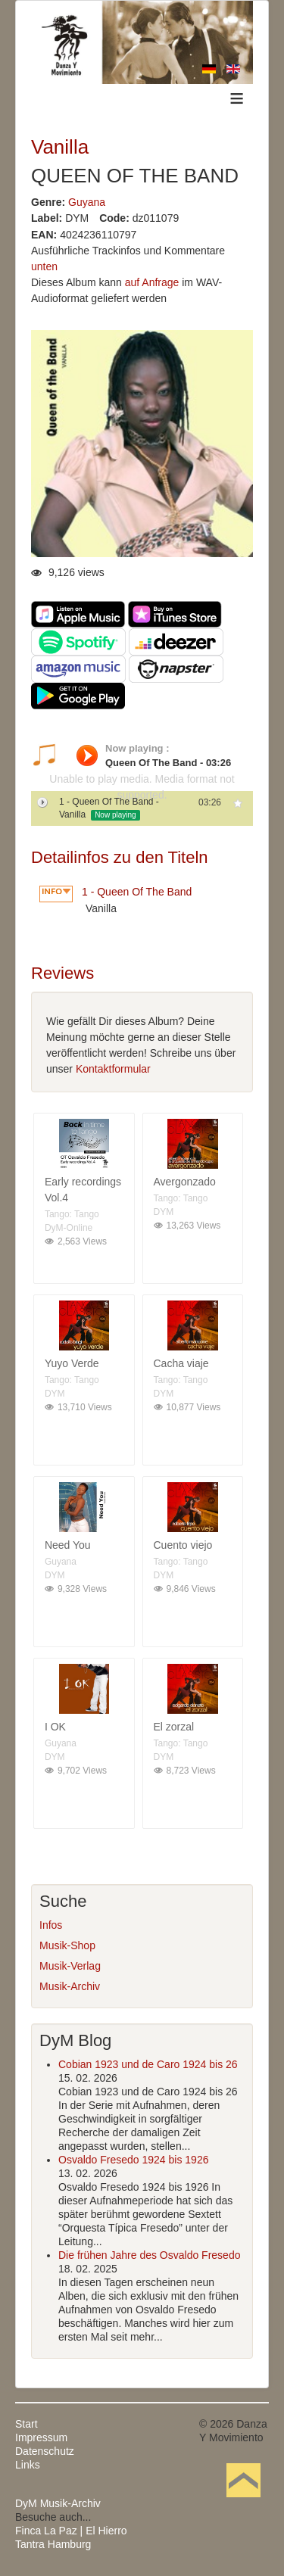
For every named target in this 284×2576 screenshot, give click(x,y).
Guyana (86, 202)
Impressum (41, 2437)
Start (26, 2424)
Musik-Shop (67, 1945)
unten (44, 266)
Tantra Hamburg (53, 2544)
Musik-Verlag (70, 1966)
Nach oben (243, 2503)
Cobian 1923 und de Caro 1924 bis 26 (148, 2064)
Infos (50, 1925)
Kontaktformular (113, 1069)
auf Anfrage (152, 282)
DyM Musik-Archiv (58, 2503)
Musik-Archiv (69, 1986)
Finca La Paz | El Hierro (71, 2531)
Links (27, 2465)
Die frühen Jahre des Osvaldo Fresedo (149, 2255)
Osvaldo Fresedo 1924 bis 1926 (133, 2160)
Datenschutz (44, 2451)
